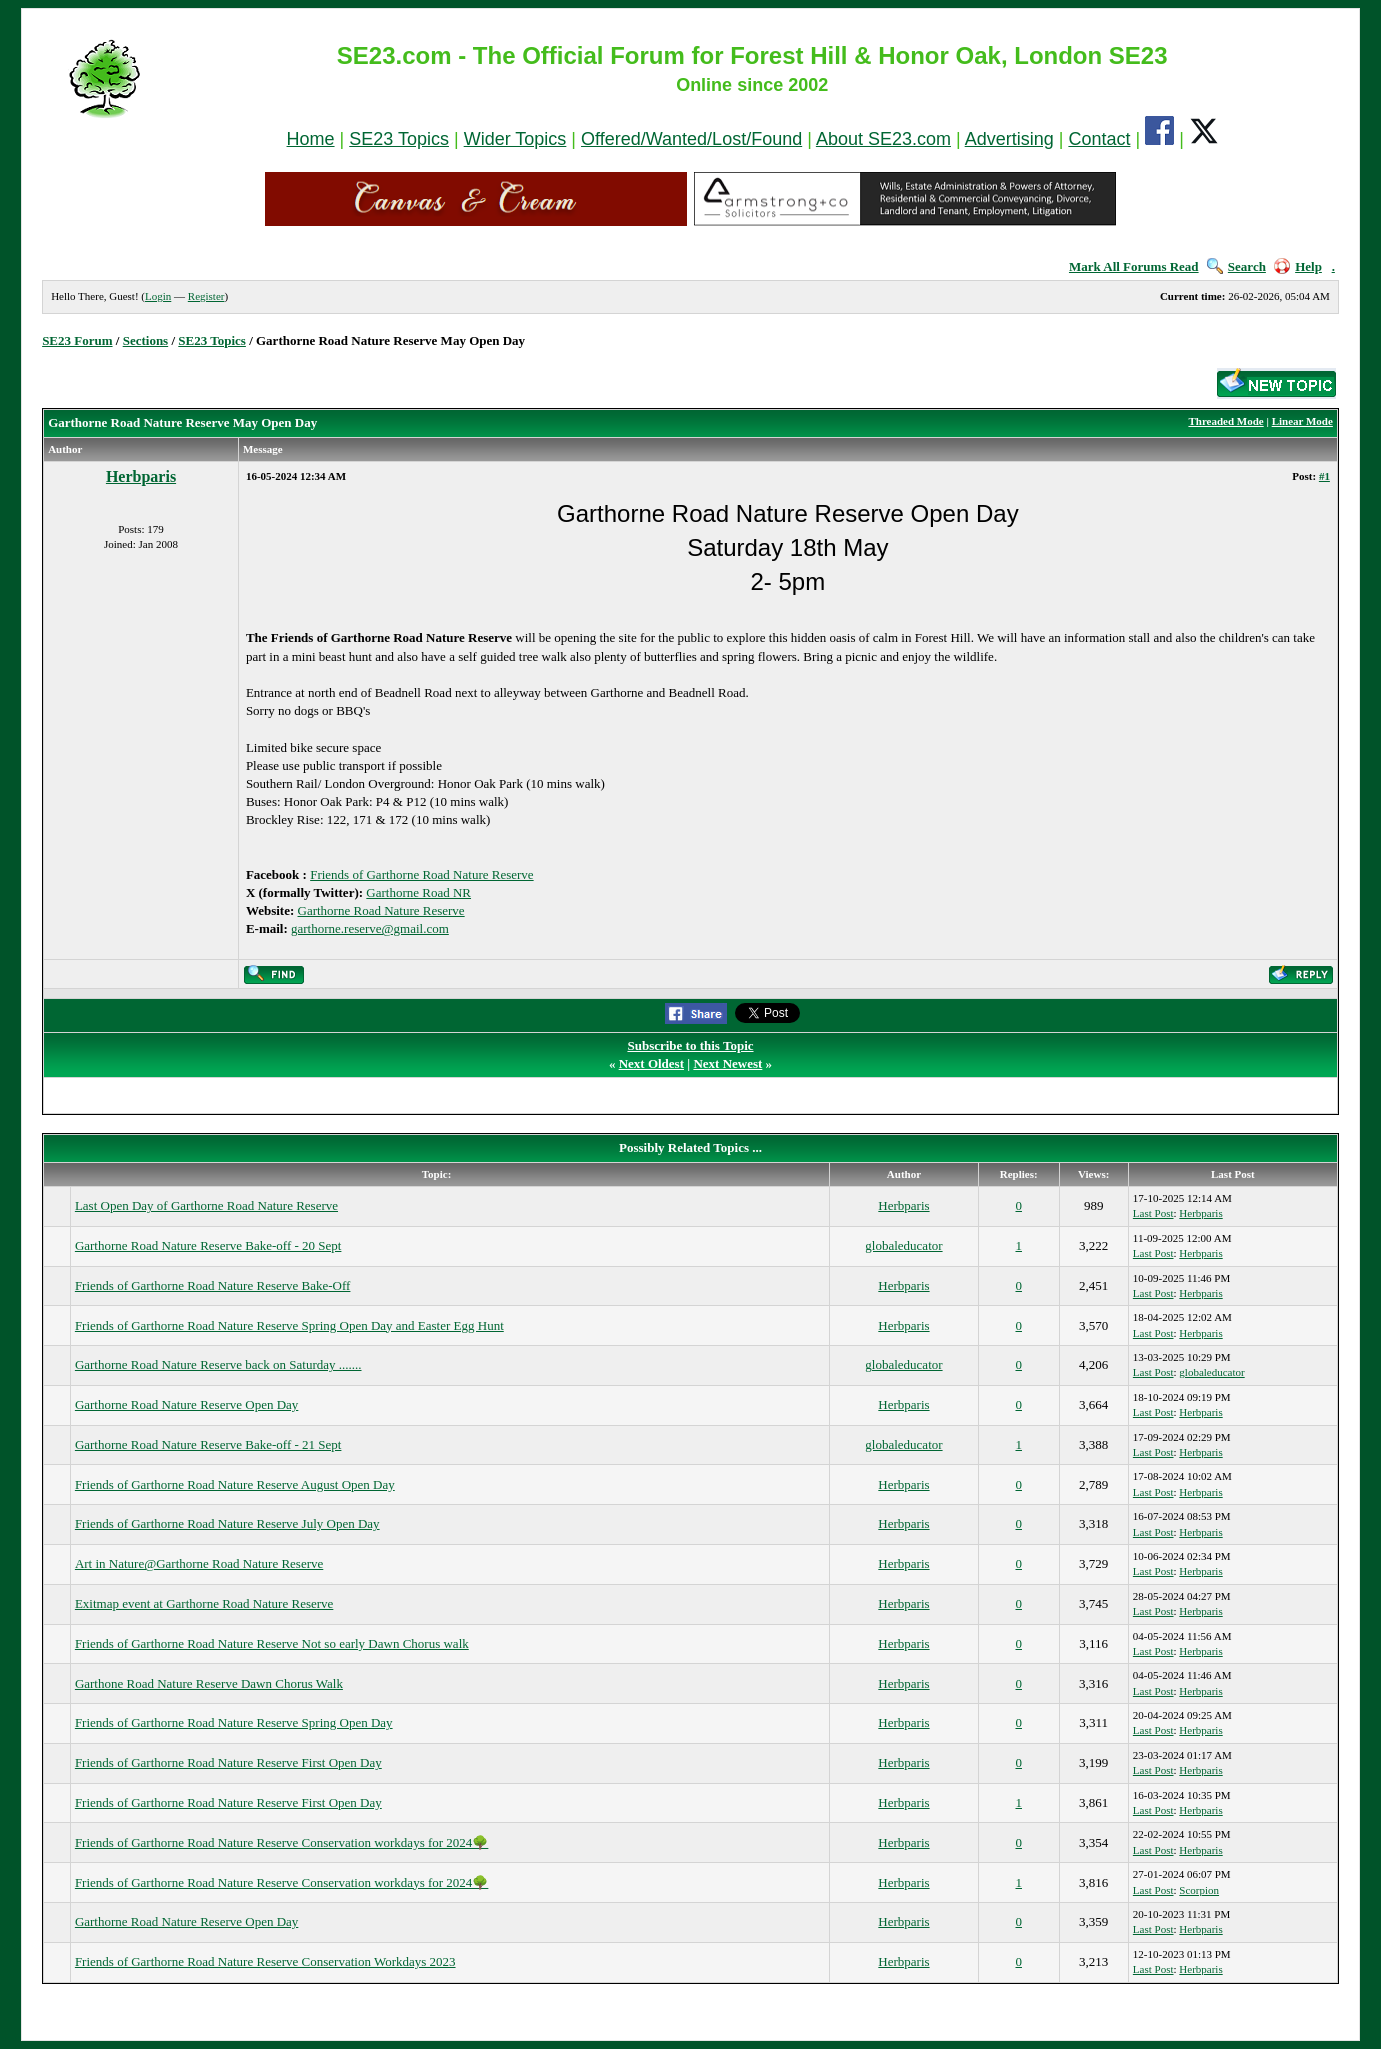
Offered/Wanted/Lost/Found (691, 139)
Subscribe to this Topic (690, 1045)
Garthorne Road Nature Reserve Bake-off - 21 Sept (208, 1444)
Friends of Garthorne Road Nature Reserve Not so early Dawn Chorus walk (272, 1643)
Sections (146, 340)
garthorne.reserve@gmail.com (370, 928)
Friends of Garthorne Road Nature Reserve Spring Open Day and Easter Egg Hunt (289, 1325)
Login (158, 296)
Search (1236, 266)
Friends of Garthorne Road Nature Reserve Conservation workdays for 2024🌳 (281, 1842)
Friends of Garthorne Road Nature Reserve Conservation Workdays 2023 (265, 1961)
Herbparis (141, 476)
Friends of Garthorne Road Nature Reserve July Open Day (227, 1523)
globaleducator (903, 1245)
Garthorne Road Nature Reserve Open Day (186, 1404)
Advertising (1009, 139)
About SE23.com (883, 139)
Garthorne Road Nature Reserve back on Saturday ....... (218, 1364)
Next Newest (727, 1063)
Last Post (1153, 1213)
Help (1298, 266)
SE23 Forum (77, 340)
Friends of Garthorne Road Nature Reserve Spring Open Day (234, 1722)
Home (311, 139)
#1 (1324, 476)
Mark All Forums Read (1134, 266)
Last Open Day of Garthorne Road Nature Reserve (206, 1205)
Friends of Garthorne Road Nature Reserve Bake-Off (213, 1285)
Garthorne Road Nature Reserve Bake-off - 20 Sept (208, 1245)
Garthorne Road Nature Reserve (381, 910)
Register (206, 296)
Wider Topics (515, 139)
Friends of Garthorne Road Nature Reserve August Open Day (235, 1484)
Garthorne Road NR (418, 892)
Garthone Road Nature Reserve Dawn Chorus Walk (209, 1683)
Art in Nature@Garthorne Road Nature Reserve (199, 1563)
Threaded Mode (1225, 421)
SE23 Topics (399, 139)
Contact (1099, 139)
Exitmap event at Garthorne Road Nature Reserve (204, 1603)
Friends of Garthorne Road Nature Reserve (421, 874)
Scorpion (1199, 1890)
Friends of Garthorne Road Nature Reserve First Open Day (228, 1762)
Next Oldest (651, 1063)
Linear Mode (1302, 421)
